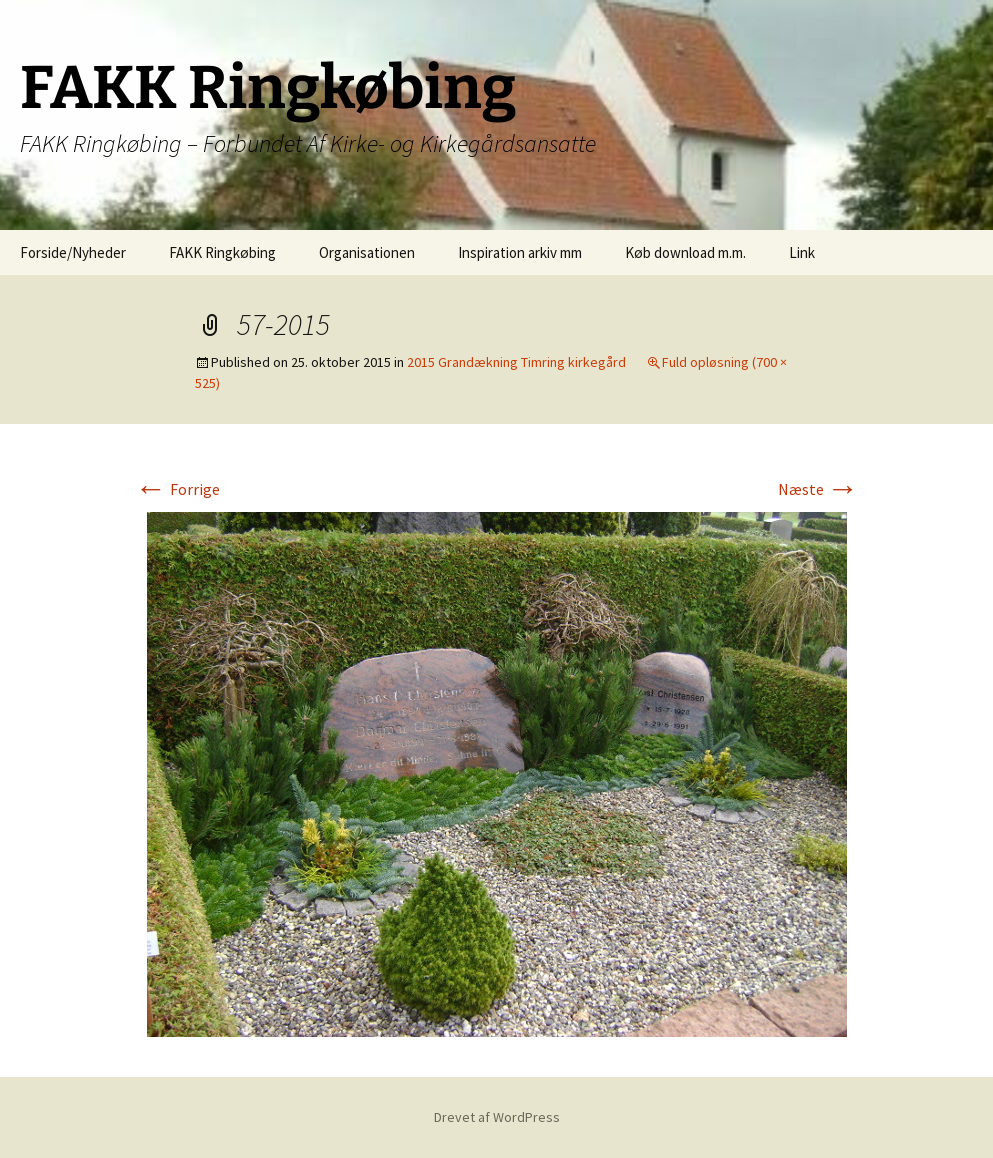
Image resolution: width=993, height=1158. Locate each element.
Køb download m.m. (685, 252)
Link (802, 252)
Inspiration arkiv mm (520, 252)
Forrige (177, 489)
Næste (818, 489)
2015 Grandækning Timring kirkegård (516, 362)
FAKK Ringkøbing (222, 252)
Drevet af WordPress (497, 1117)
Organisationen (367, 252)
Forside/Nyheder (73, 252)
